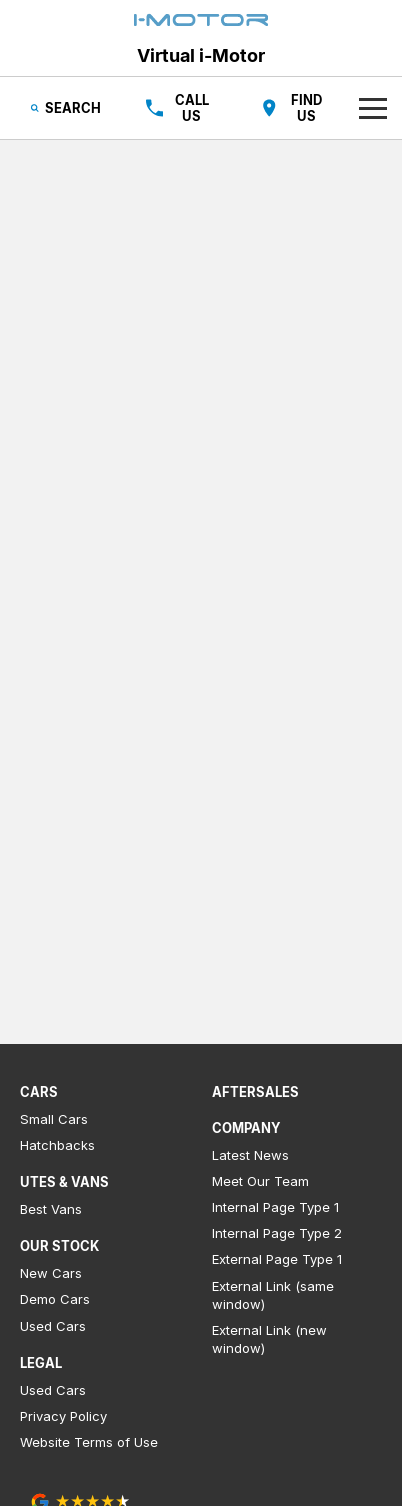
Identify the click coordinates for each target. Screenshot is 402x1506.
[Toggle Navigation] (373, 108)
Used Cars (53, 1326)
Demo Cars (55, 1299)
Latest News (250, 1155)
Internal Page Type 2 (277, 1233)
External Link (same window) (273, 1295)
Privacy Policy (63, 1416)
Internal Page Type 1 (275, 1207)
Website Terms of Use (89, 1442)
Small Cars (54, 1119)
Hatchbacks (57, 1145)
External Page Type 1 (277, 1259)
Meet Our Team (260, 1181)
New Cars (51, 1273)
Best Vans (51, 1209)
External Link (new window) (269, 1339)
